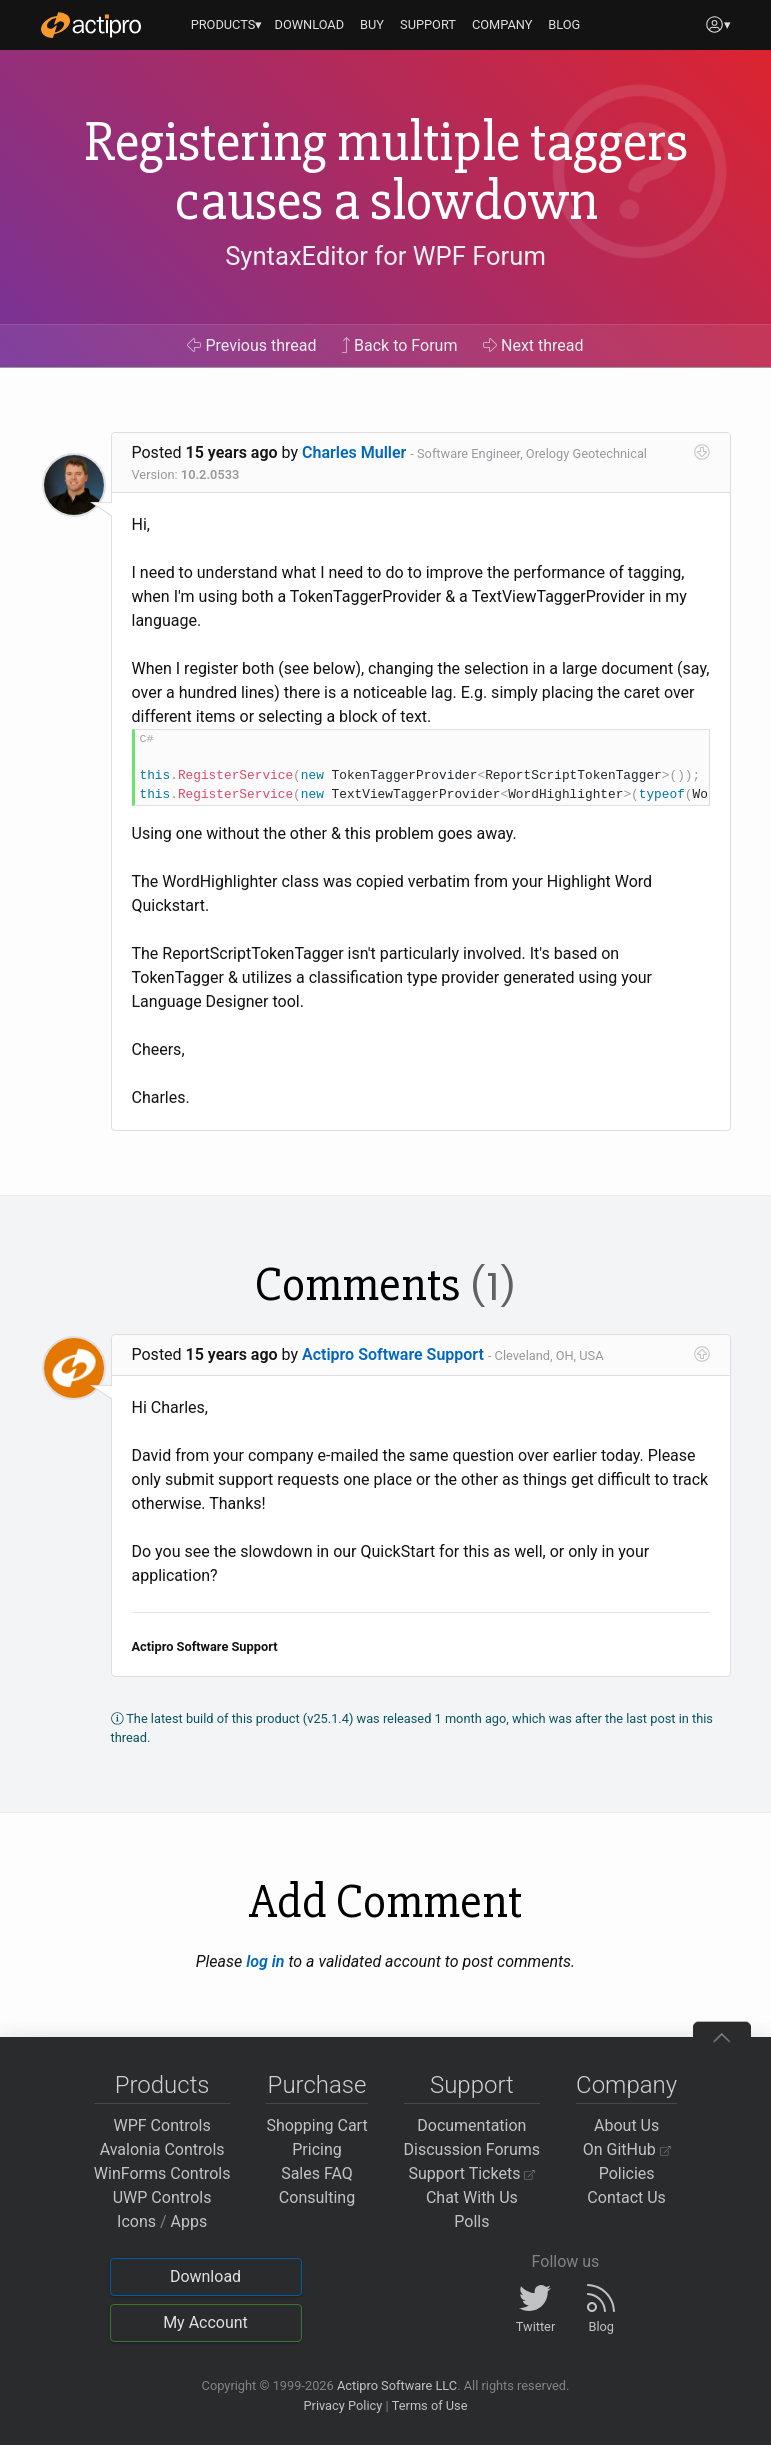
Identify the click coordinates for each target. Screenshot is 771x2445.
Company (626, 2085)
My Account (205, 2322)
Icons (136, 2221)
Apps (189, 2221)
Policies (627, 2173)
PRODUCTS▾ (227, 24)
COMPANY (502, 24)
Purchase (317, 2085)
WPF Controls (162, 2125)
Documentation (471, 2125)
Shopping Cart (316, 2125)
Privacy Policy (342, 2405)
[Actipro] (91, 25)
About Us (626, 2125)
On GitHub (627, 2149)
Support (472, 2085)
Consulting (317, 2197)
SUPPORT (428, 24)
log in (265, 1961)
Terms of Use (430, 2405)
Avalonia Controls (162, 2149)
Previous (251, 345)
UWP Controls (162, 2197)
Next (533, 345)
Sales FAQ (317, 2173)
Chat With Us (472, 2197)
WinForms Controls (162, 2173)
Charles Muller (354, 452)
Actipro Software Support (393, 1354)
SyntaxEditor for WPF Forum (385, 256)
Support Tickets (472, 2173)
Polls (471, 2221)
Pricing (317, 2149)
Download (205, 2276)
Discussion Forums (472, 2149)
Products (162, 2085)
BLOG (564, 24)
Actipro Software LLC (397, 2385)
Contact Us (626, 2197)
